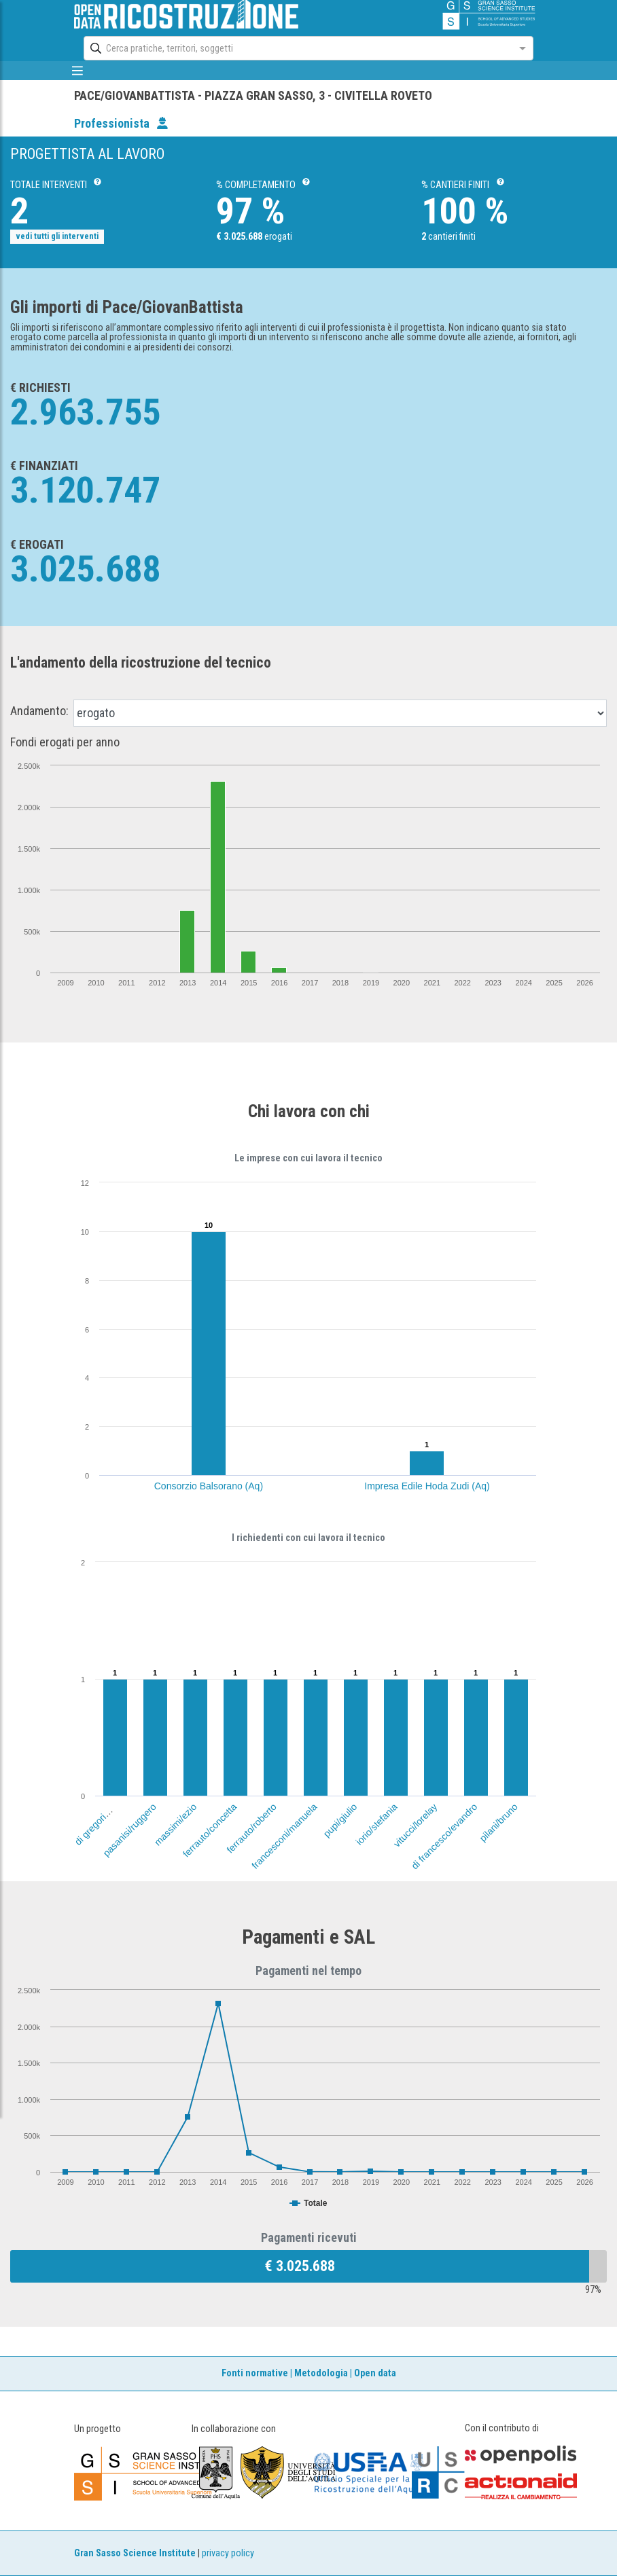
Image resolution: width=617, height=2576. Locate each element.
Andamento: (39, 711)
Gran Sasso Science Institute (135, 2553)
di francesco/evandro (444, 1836)
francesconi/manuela (284, 1836)
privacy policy (228, 2553)
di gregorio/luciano (103, 1816)
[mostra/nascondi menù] (77, 70)
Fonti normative (255, 2373)
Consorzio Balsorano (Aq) (208, 1486)
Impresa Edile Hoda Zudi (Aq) (426, 1486)
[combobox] (296, 48)
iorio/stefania (376, 1824)
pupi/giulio (340, 1820)
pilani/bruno (498, 1822)
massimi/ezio (175, 1824)
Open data (375, 2373)
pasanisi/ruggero (129, 1830)
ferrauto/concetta (210, 1830)
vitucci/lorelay (415, 1825)
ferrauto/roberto (251, 1828)
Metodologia (321, 2373)
